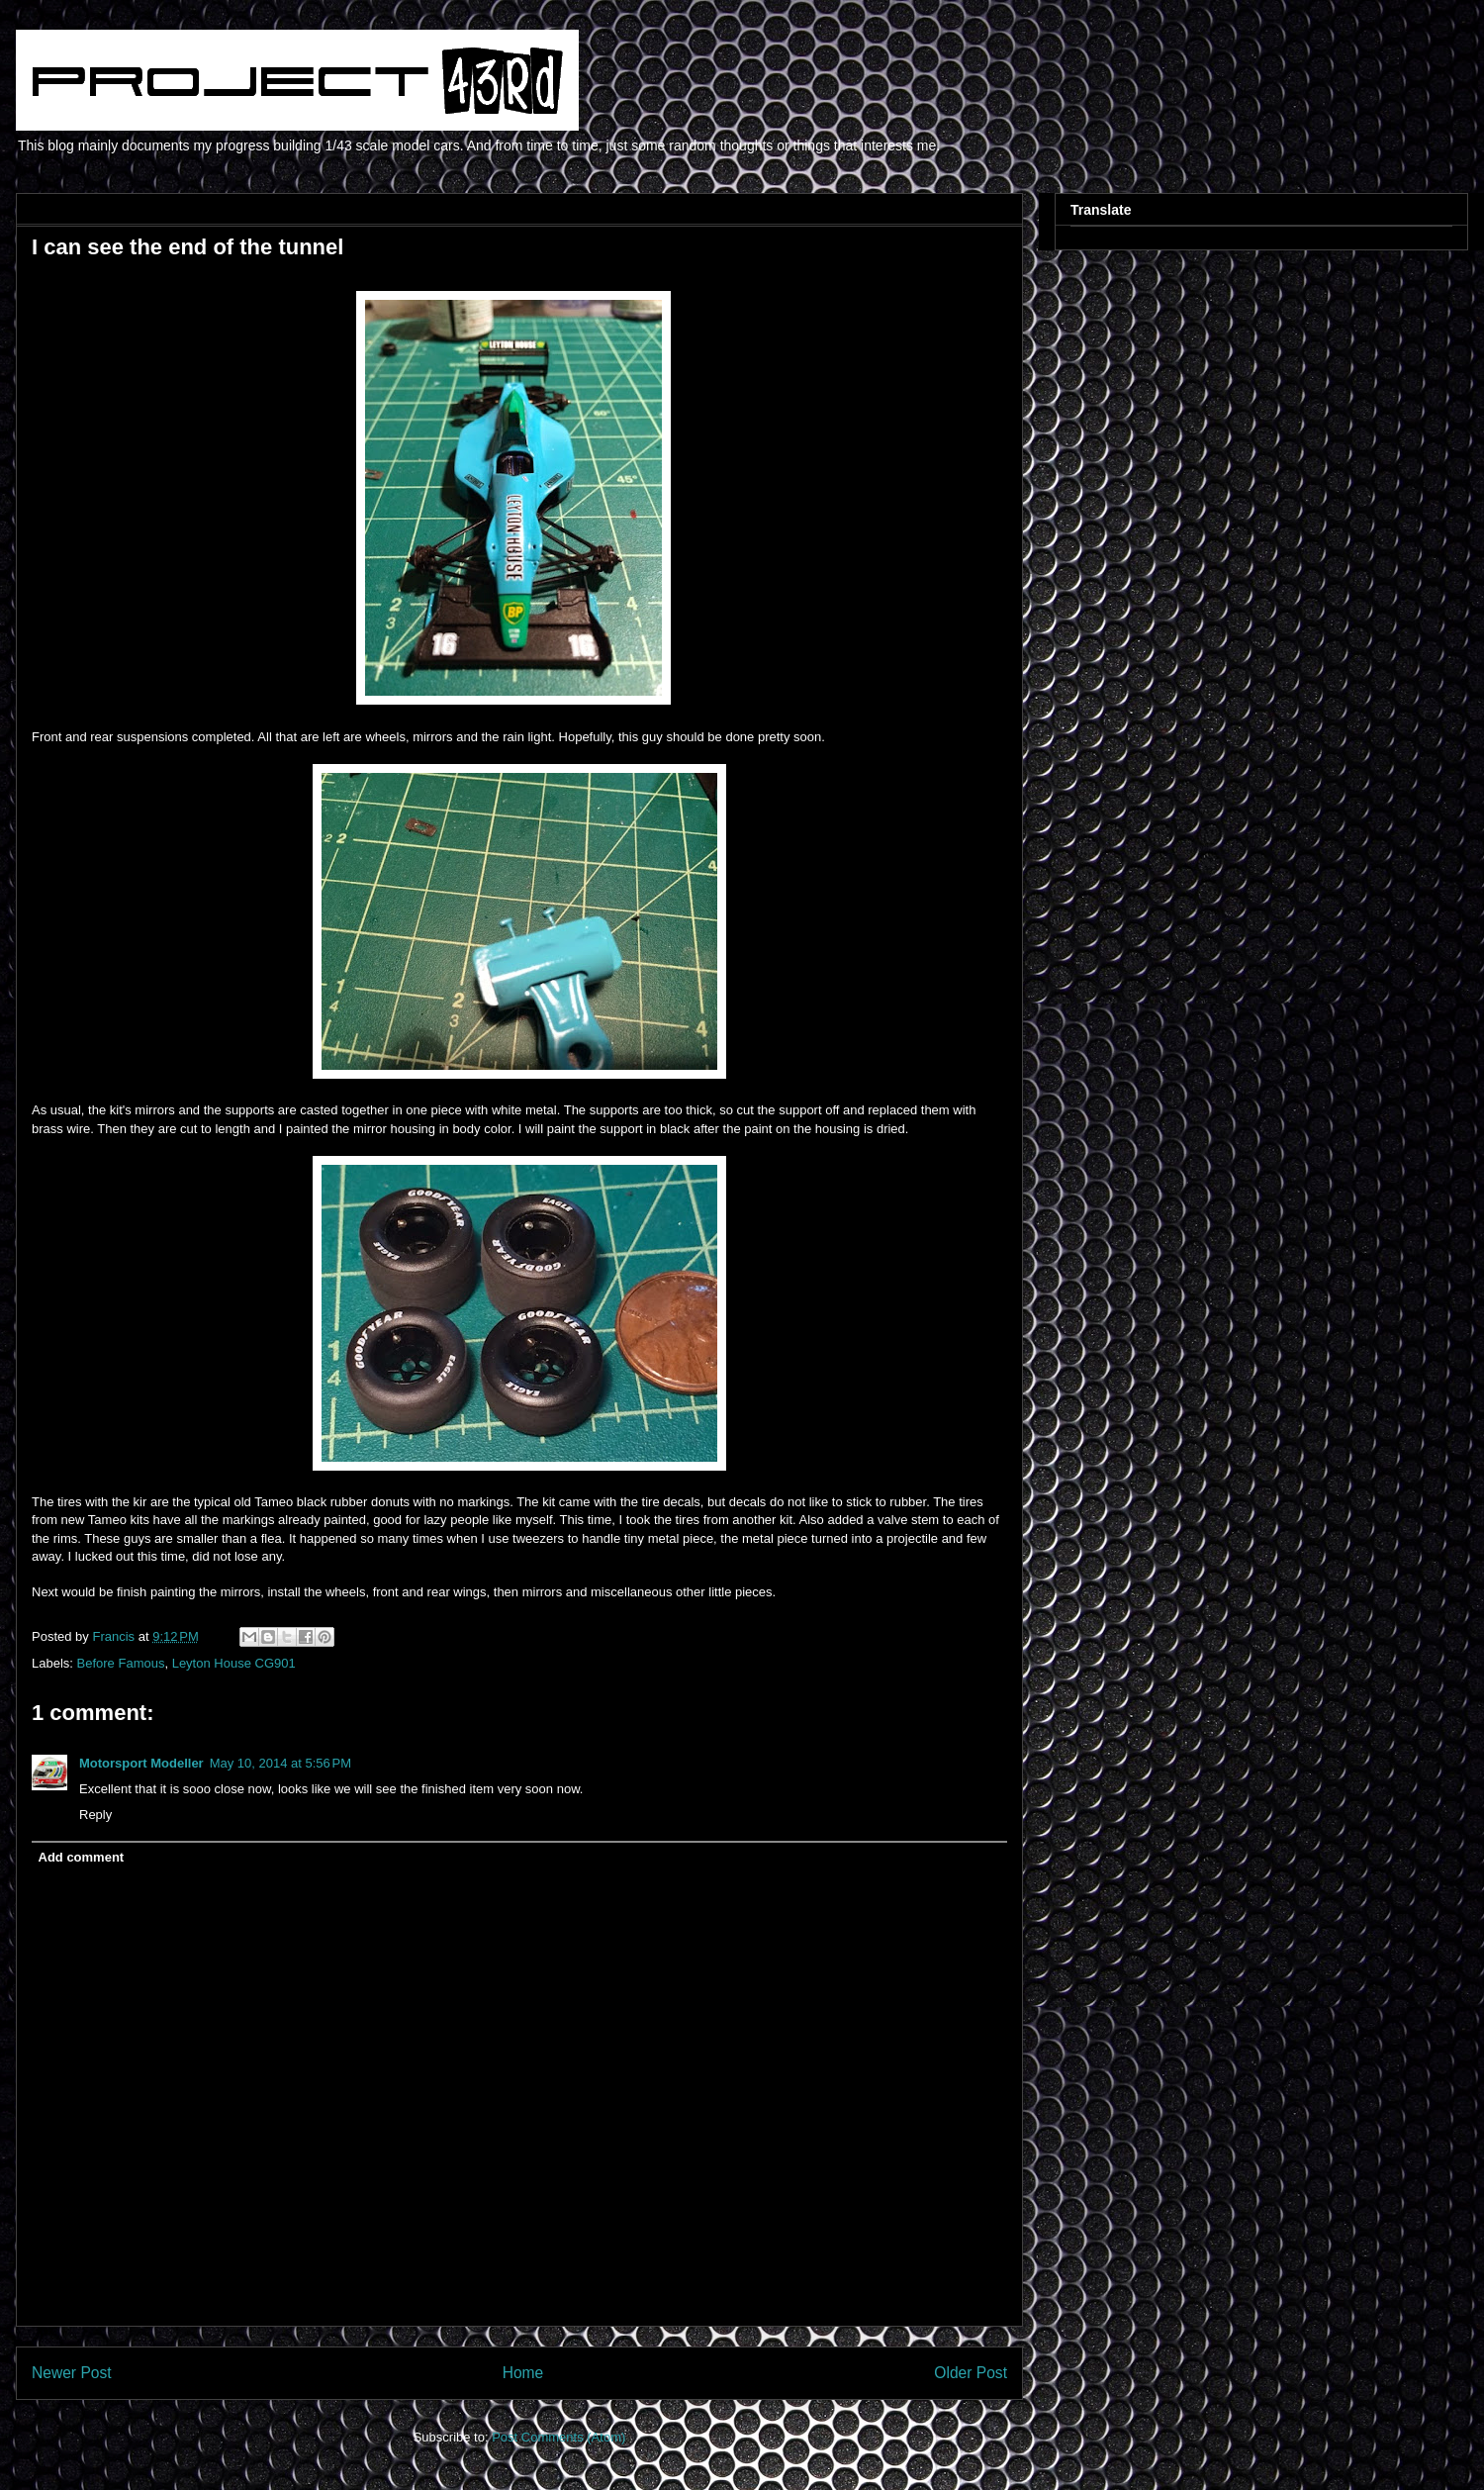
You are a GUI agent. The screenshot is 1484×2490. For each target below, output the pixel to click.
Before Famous (121, 1663)
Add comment (82, 1857)
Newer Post (72, 2372)
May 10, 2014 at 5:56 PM (280, 1763)
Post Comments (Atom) (558, 2437)
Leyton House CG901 (234, 1663)
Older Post (970, 2372)
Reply (95, 1814)
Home (523, 2372)
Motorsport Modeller (141, 1763)
